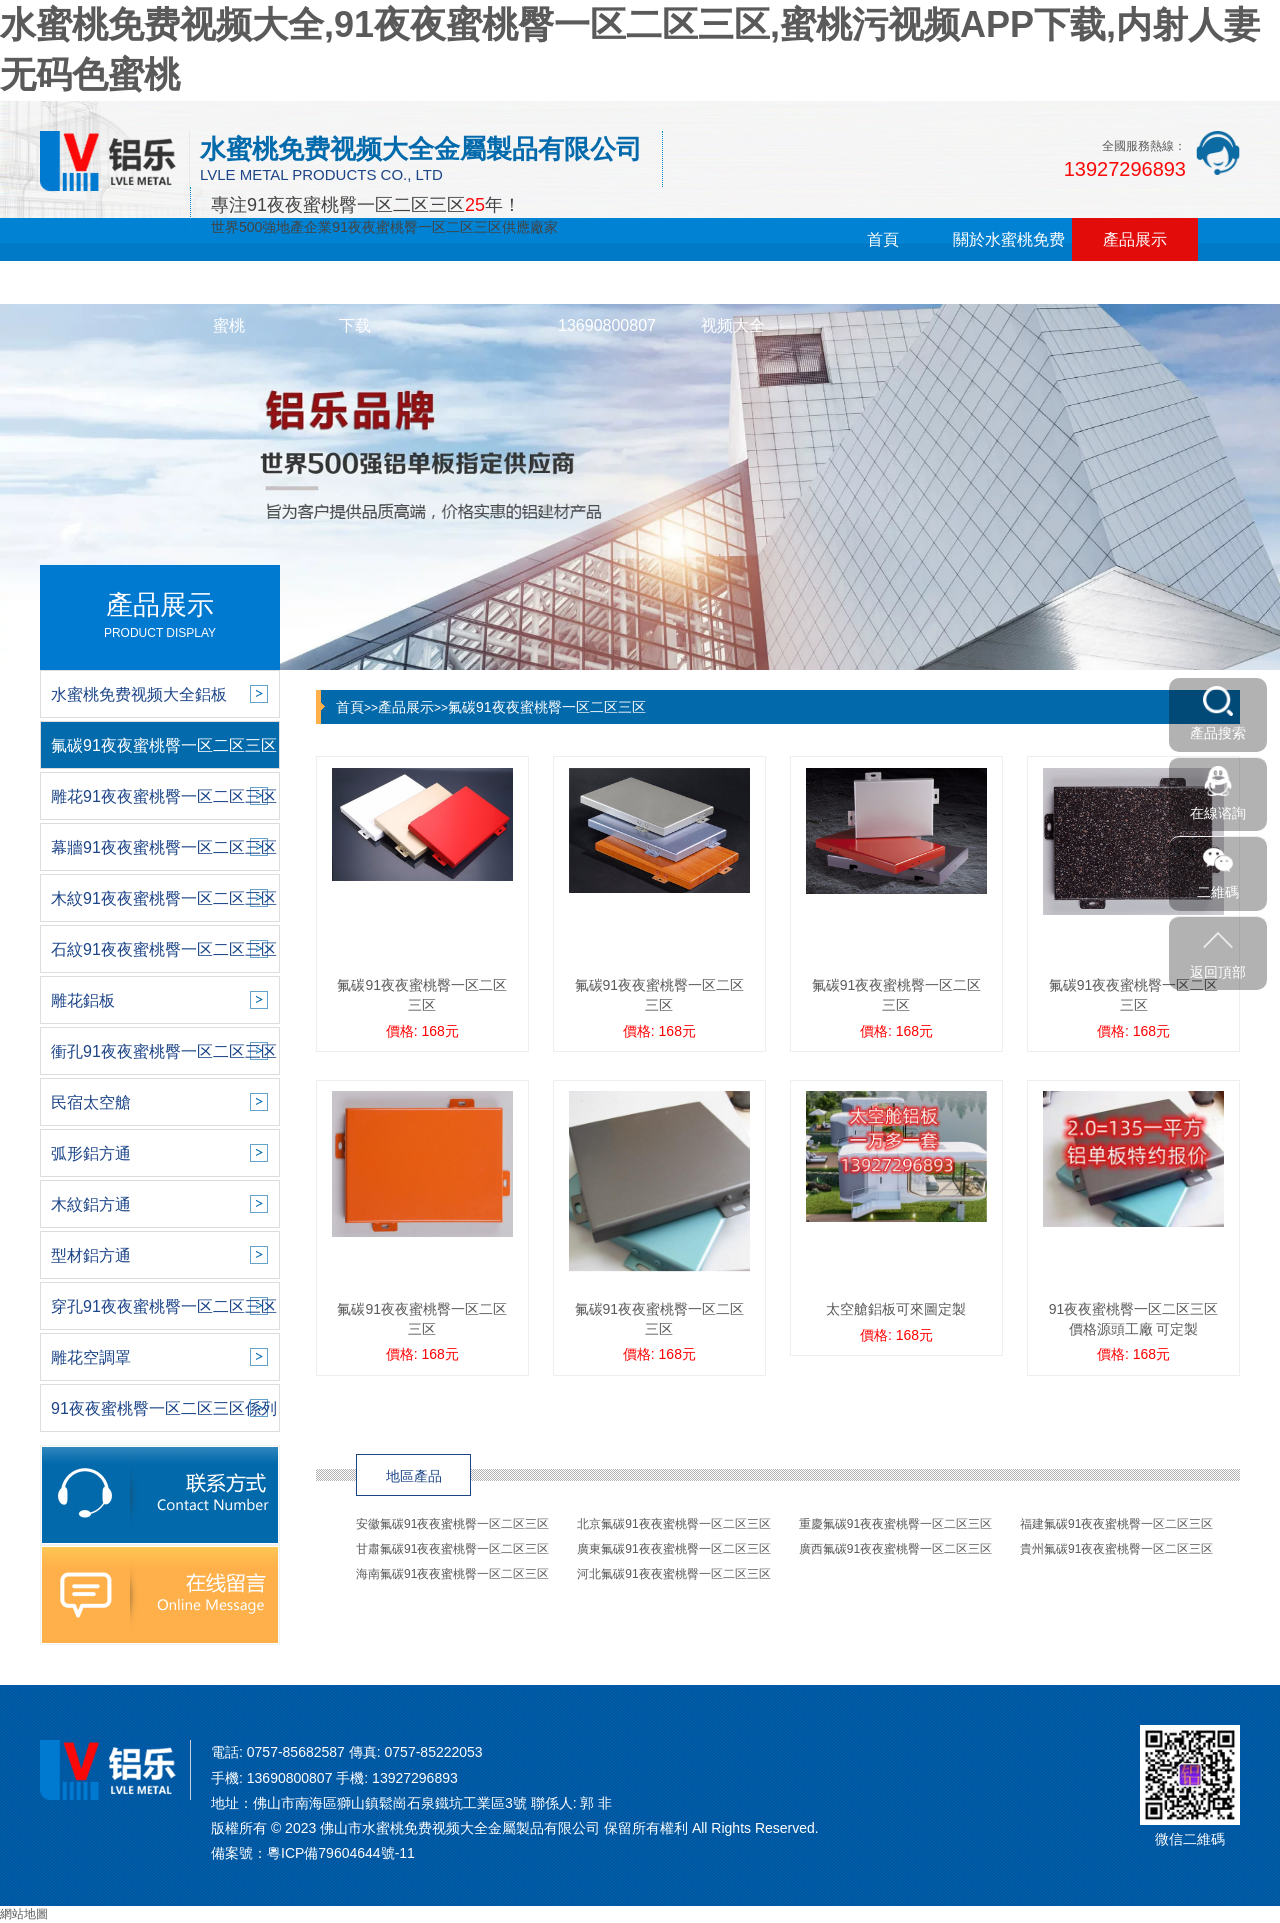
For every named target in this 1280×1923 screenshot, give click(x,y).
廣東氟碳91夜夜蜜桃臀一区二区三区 (673, 1549)
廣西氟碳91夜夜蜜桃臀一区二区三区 (895, 1549)
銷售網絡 (481, 282)
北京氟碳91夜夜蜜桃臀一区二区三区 (673, 1524)
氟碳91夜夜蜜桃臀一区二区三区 (547, 707)
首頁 (883, 239)
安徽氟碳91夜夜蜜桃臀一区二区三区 (452, 1524)
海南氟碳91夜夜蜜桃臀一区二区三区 (452, 1574)
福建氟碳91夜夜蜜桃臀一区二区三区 (1116, 1524)
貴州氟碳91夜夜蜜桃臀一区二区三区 (1116, 1549)
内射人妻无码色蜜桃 (229, 304)
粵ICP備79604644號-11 (341, 1853)
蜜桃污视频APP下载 (355, 304)
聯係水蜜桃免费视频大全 (733, 304)
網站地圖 (24, 1914)
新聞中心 (103, 282)
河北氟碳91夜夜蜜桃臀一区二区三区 (673, 1574)
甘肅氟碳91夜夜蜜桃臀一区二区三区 (452, 1549)
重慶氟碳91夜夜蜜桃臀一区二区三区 (895, 1524)
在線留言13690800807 (607, 304)
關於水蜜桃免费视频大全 (1009, 261)
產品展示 (1135, 239)
